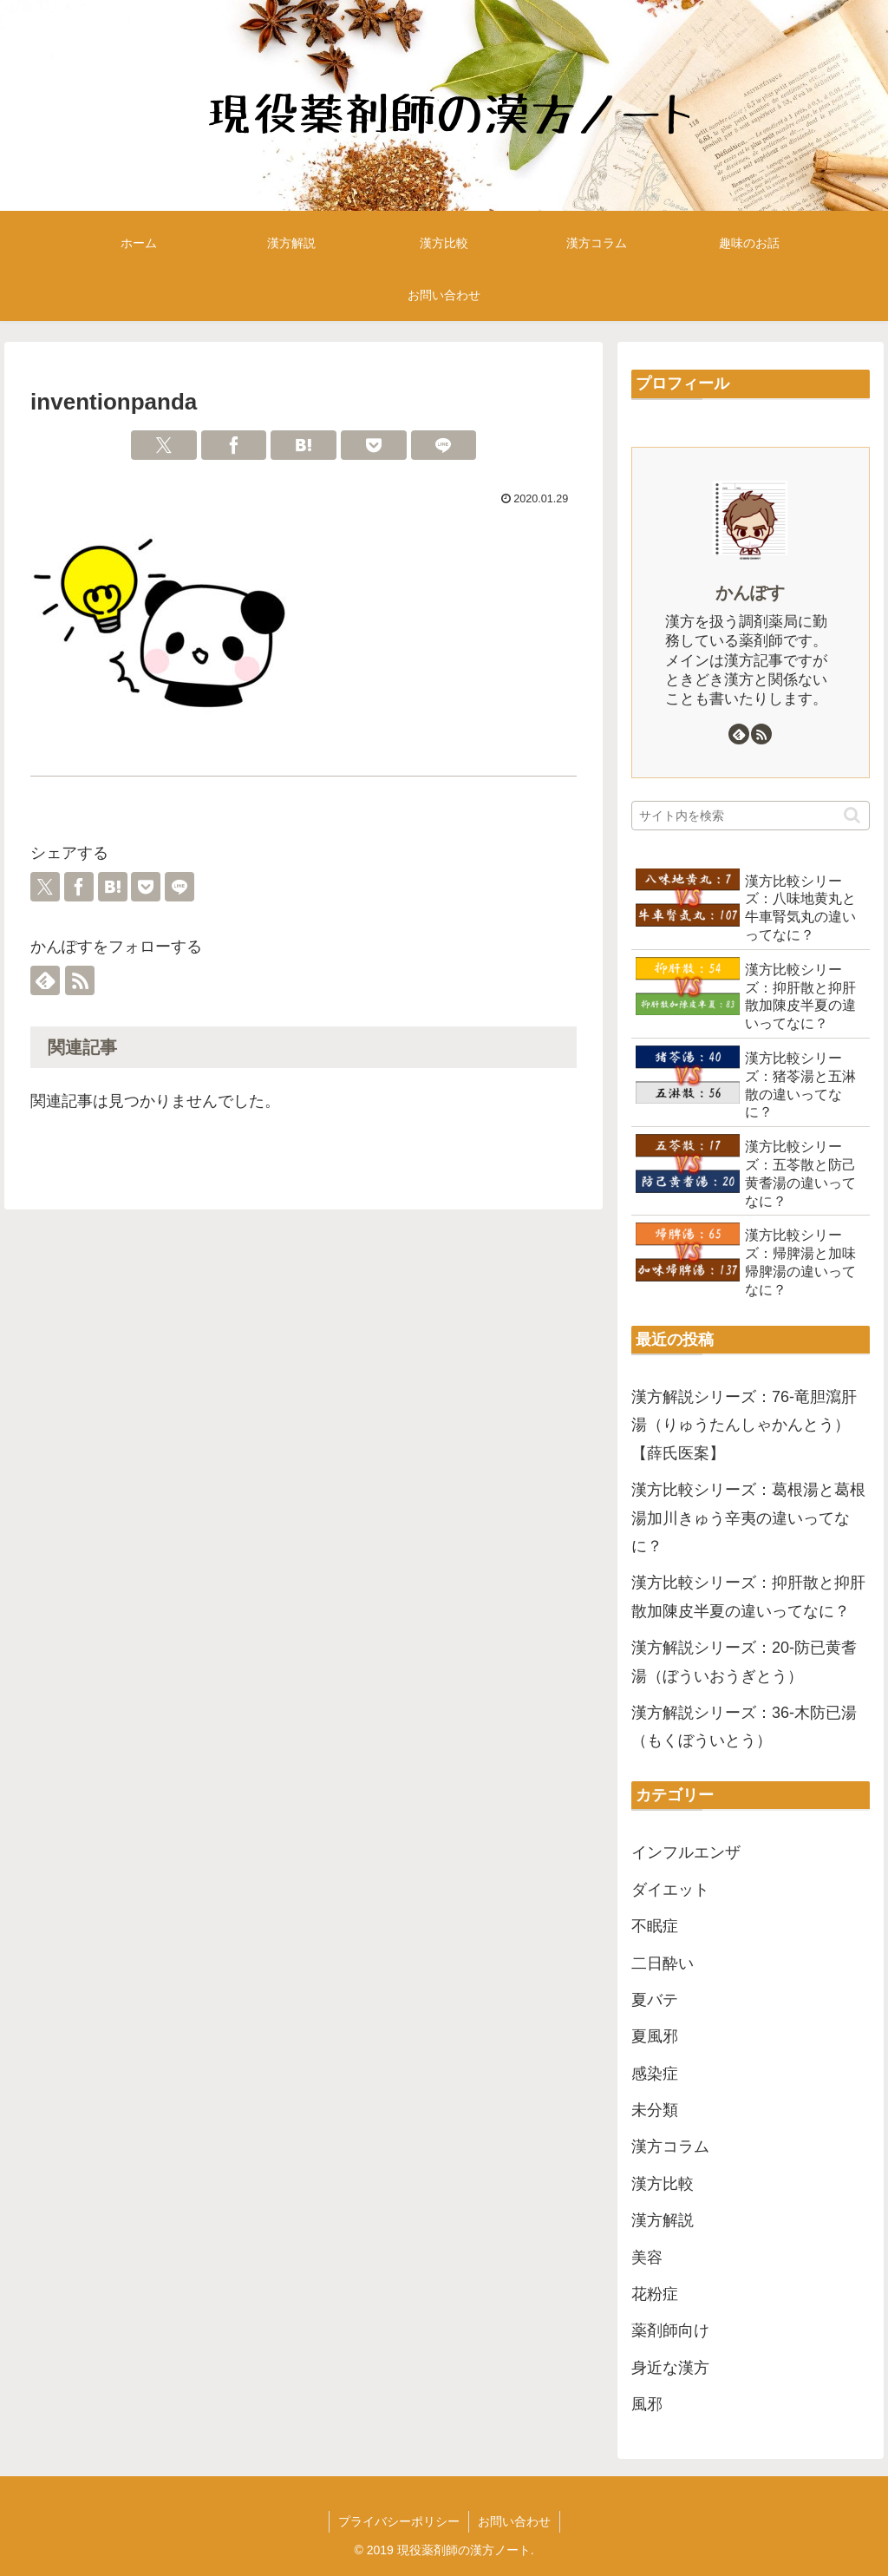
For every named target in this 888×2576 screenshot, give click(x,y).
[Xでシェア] (164, 445)
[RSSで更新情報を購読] (80, 980)
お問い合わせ (514, 2521)
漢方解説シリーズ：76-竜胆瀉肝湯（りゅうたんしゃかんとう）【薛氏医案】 (744, 1425)
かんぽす (750, 592)
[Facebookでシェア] (234, 445)
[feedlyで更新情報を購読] (45, 980)
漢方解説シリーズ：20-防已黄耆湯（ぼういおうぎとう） (744, 1661)
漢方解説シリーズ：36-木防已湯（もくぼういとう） (744, 1726)
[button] (852, 815)
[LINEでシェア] (444, 445)
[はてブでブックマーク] (303, 445)
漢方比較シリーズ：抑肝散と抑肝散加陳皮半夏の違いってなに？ (748, 1596)
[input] (750, 815)
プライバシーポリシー (399, 2521)
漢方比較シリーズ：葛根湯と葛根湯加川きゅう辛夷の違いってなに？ (748, 1518)
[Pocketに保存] (374, 445)
